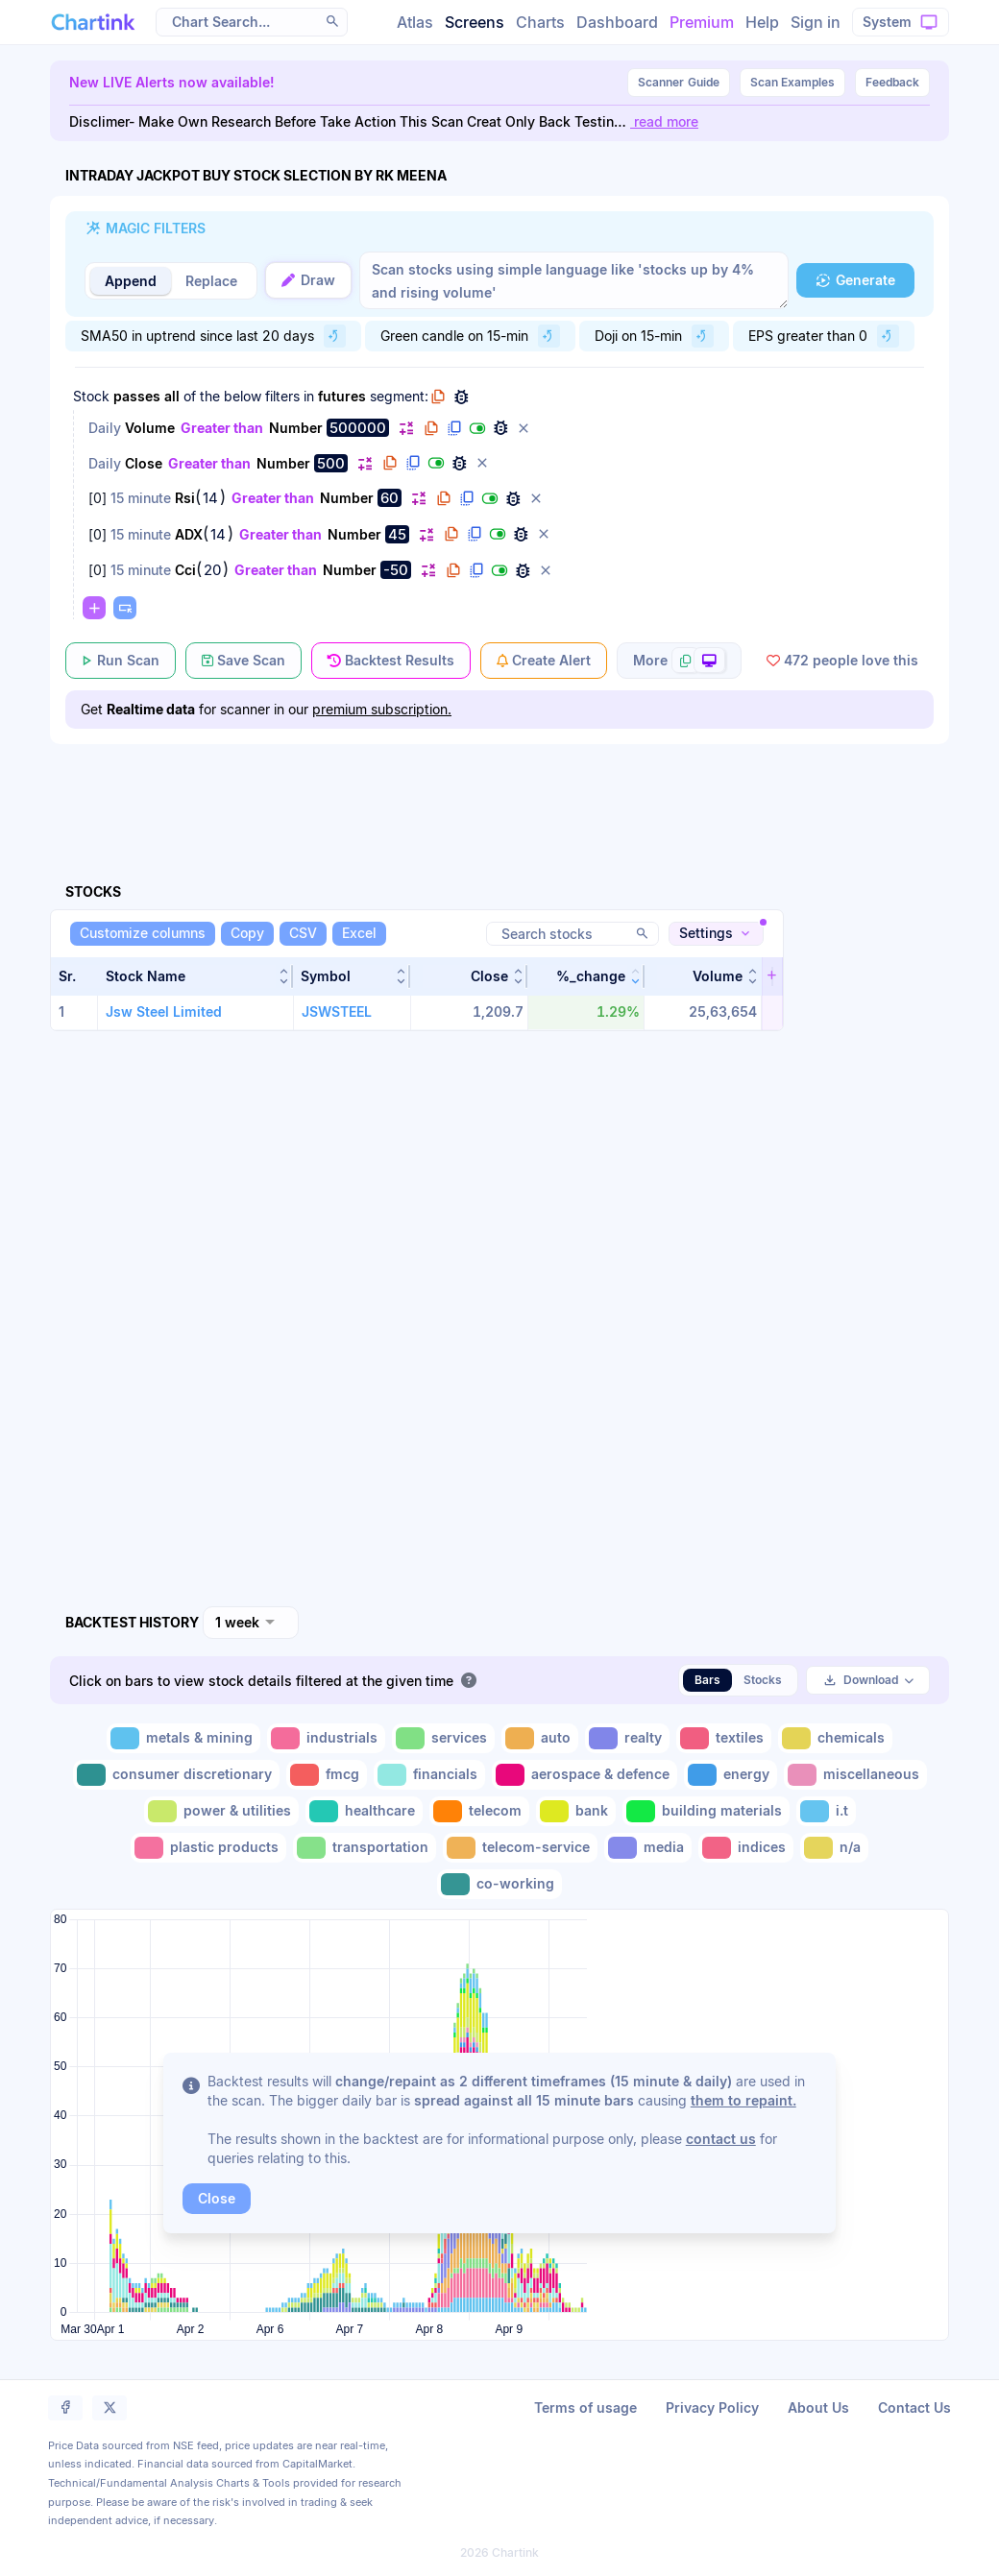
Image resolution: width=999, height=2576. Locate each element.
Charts (540, 22)
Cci (185, 570)
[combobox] (251, 1622)
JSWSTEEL (337, 1011)
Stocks (762, 1680)
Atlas (415, 22)
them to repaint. (743, 2100)
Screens (474, 22)
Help (762, 22)
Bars (707, 1680)
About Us (818, 2407)
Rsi (185, 498)
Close (143, 463)
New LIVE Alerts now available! (172, 82)
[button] (332, 21)
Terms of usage (585, 2407)
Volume (150, 428)
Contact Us (914, 2407)
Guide (678, 82)
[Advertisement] (499, 791)
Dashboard (617, 22)
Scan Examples (792, 82)
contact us (721, 2139)
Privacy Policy (712, 2407)
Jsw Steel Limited (164, 1011)
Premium (702, 22)
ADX (189, 534)
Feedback (892, 82)
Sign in (816, 22)
